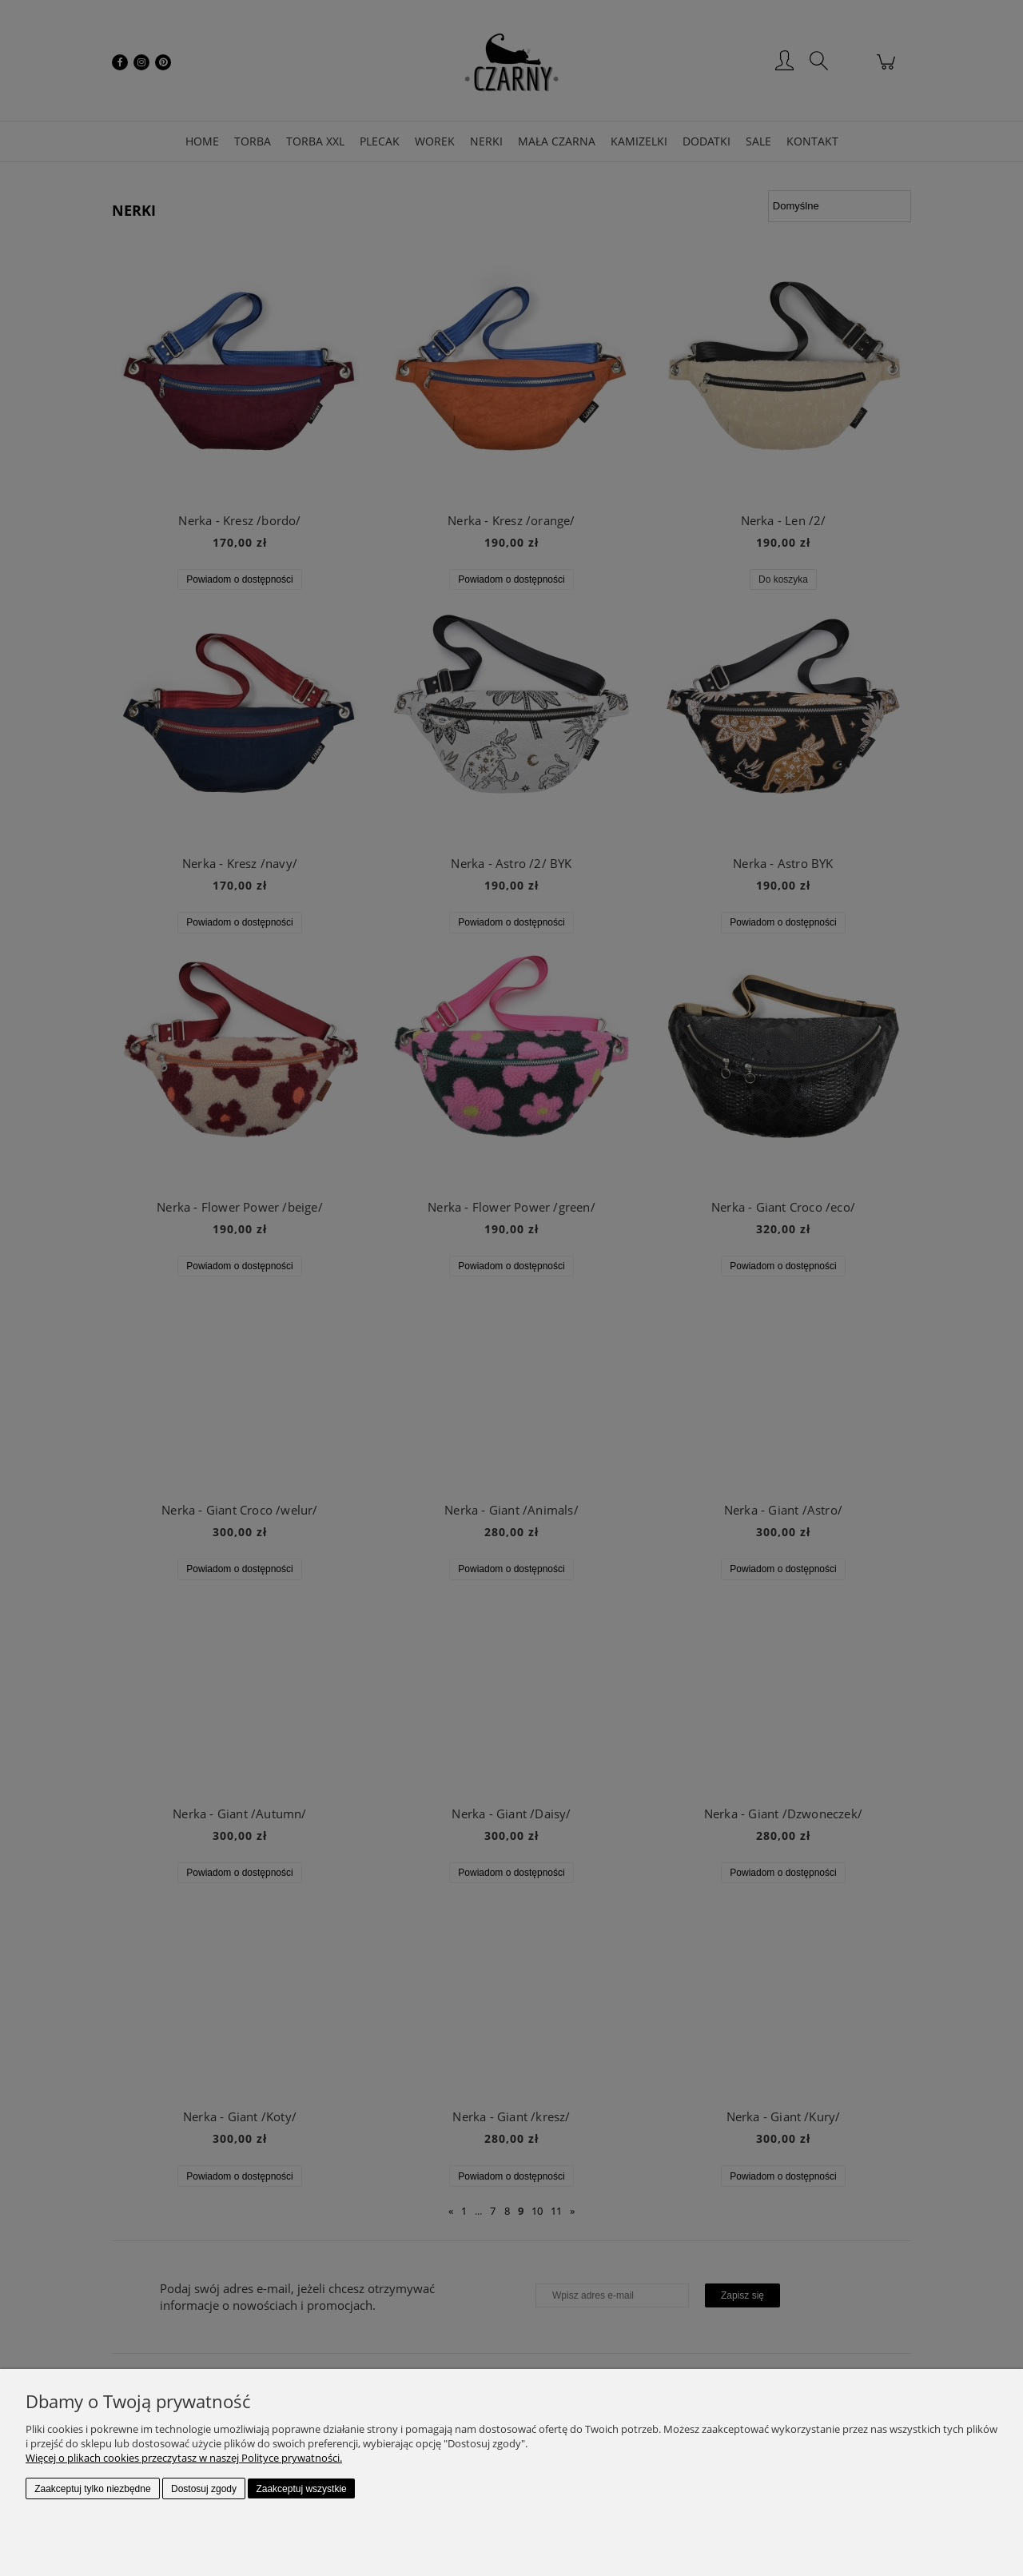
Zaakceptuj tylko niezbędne (92, 2488)
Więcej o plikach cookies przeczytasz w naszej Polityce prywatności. (184, 2458)
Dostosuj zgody (204, 2488)
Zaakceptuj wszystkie (301, 2488)
